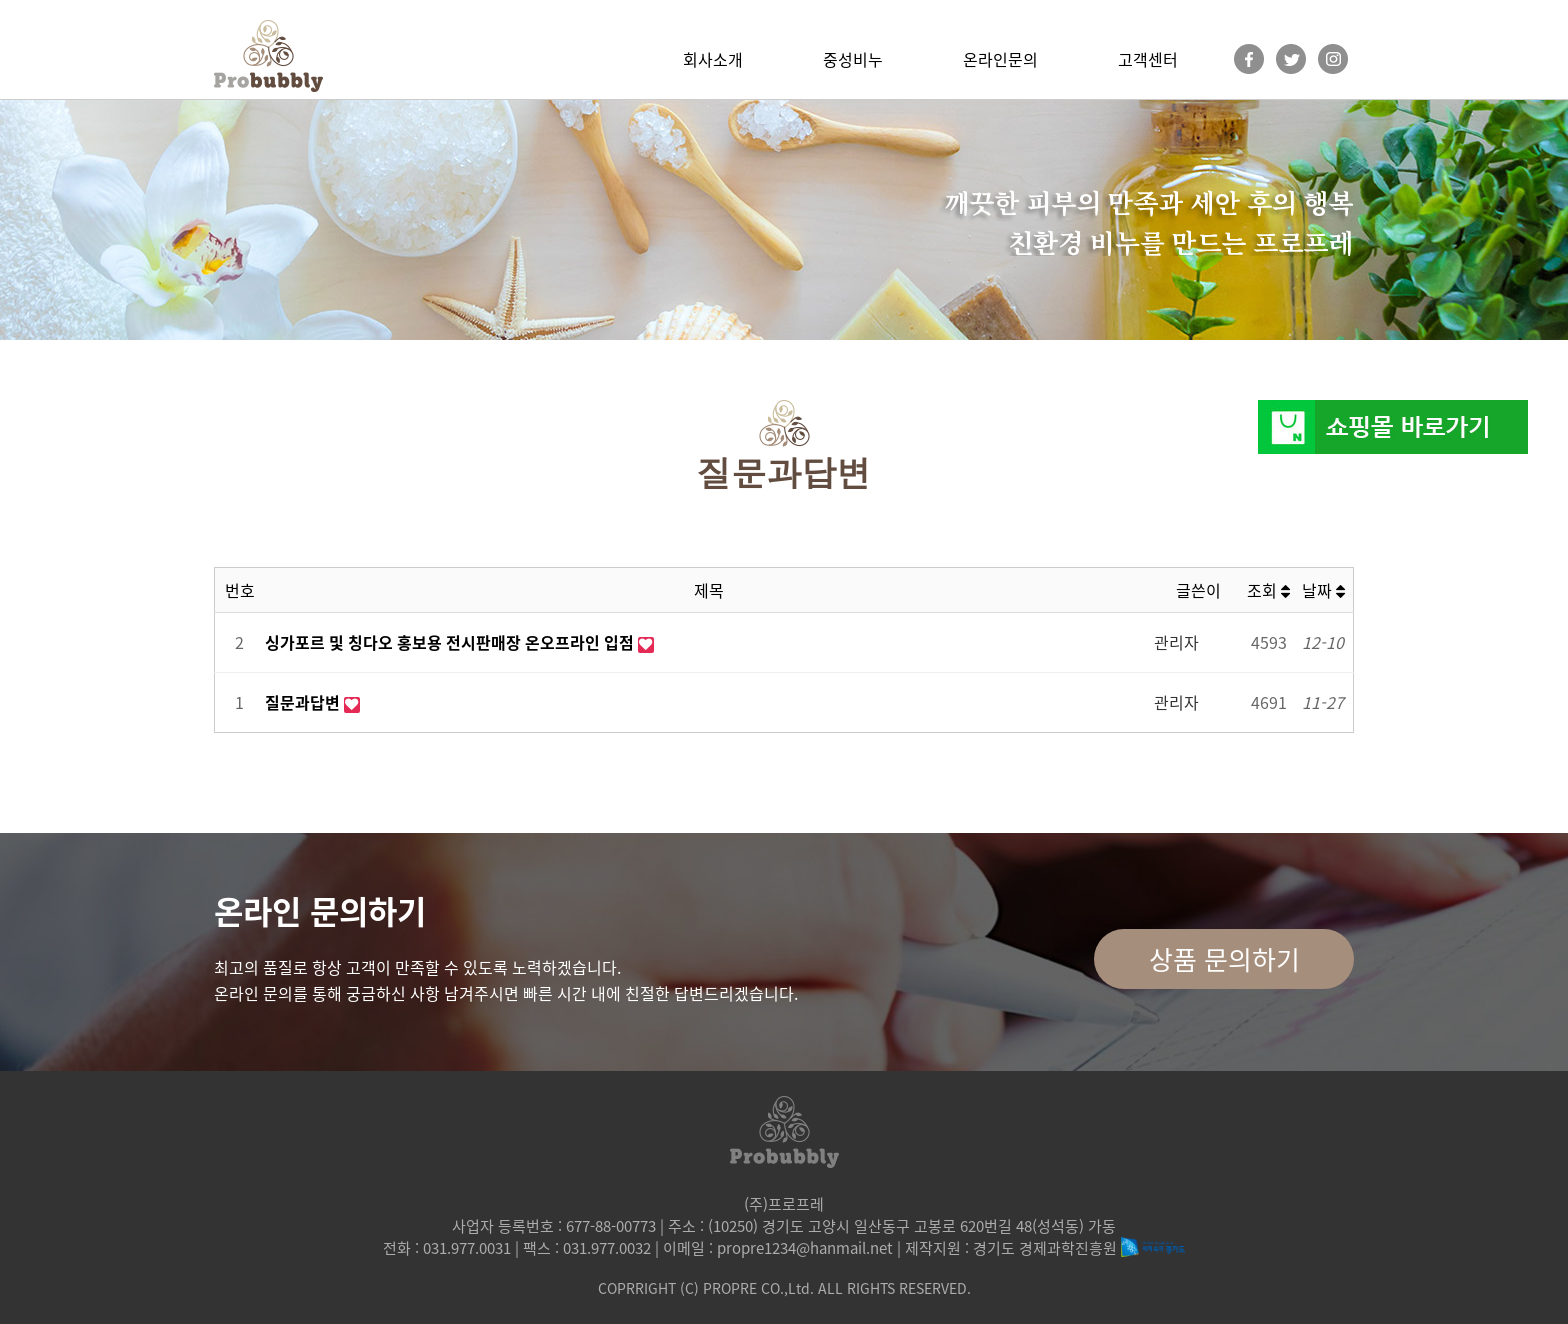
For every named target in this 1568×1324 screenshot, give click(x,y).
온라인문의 (1000, 59)
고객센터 (1148, 59)
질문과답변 (304, 702)
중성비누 (853, 59)
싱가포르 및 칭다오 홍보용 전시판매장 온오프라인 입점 (451, 642)
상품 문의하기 (1224, 959)
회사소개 (713, 59)
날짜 (1323, 590)
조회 (1268, 590)
